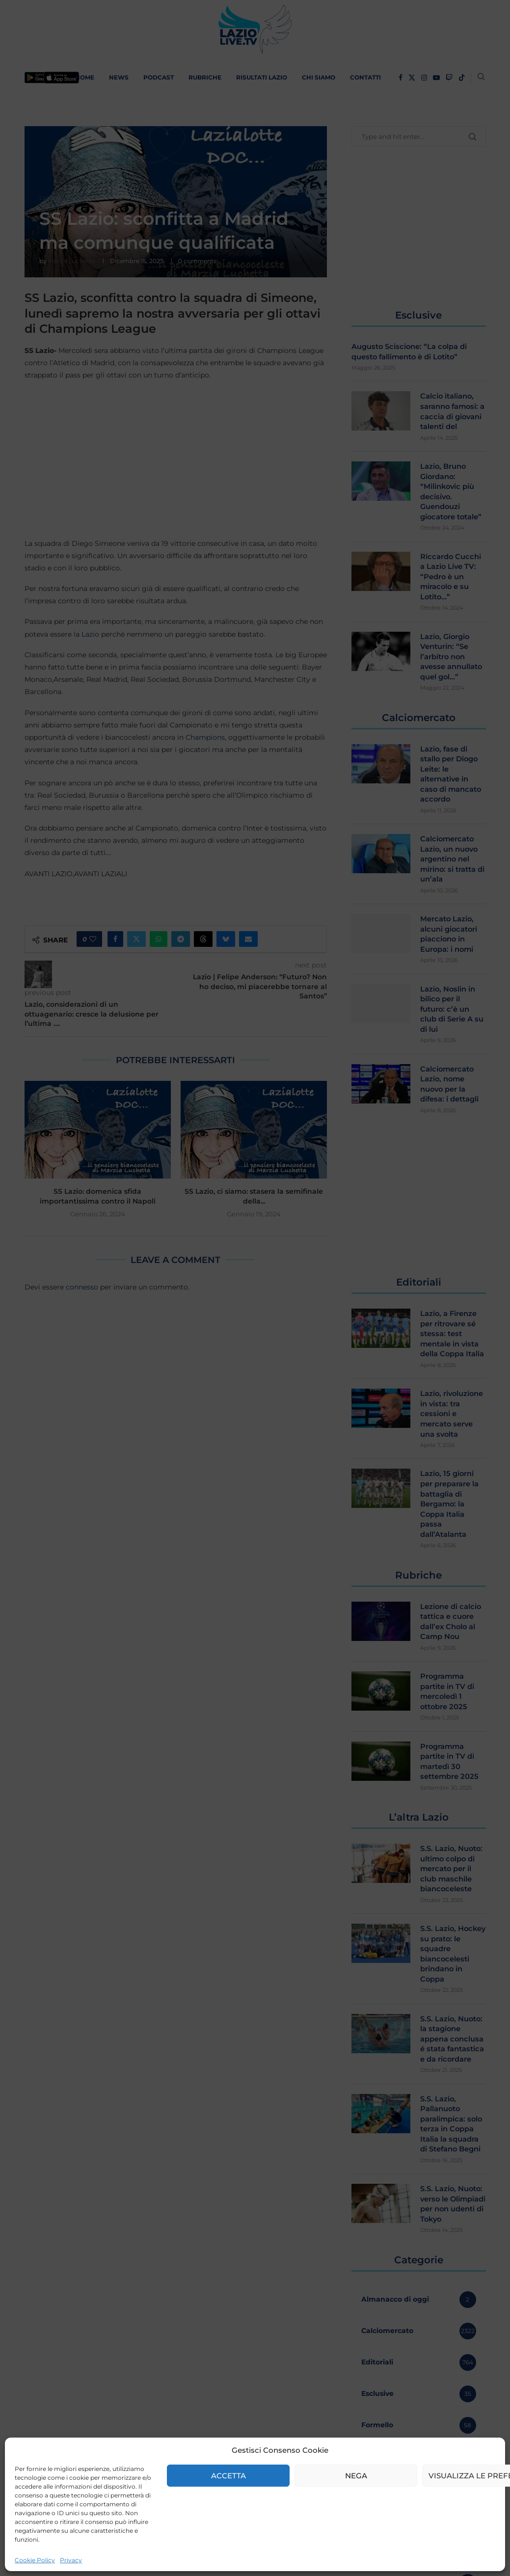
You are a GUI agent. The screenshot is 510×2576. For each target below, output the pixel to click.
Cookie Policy (35, 2560)
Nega (356, 2475)
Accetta (228, 2475)
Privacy (71, 2560)
